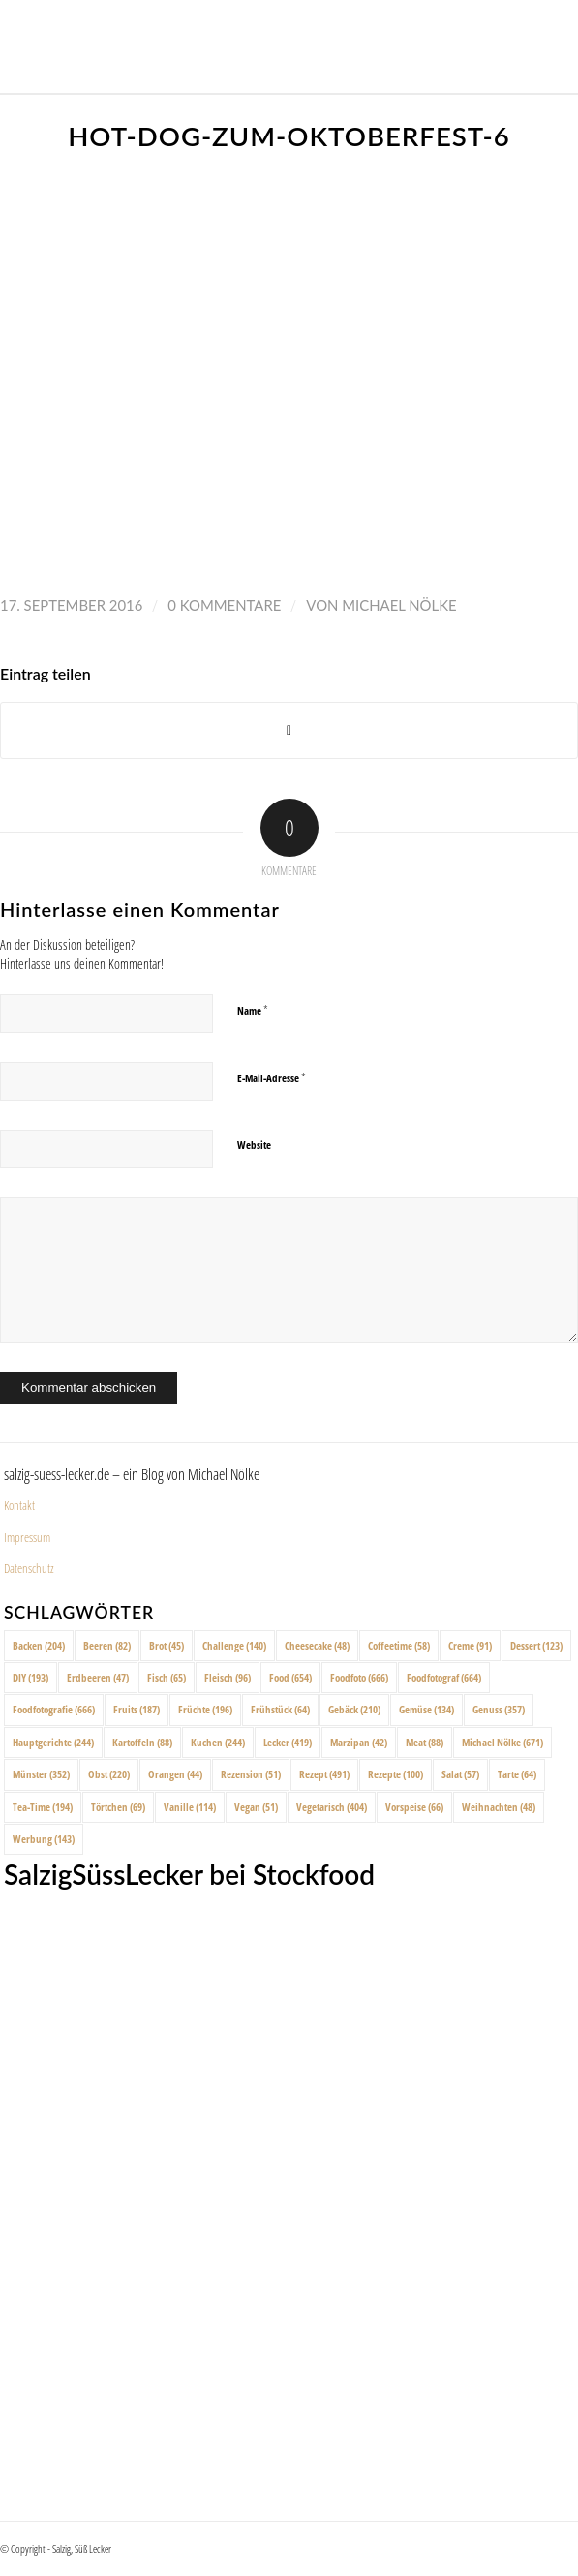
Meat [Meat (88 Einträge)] (424, 1742)
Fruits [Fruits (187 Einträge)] (136, 1709)
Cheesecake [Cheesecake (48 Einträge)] (317, 1645)
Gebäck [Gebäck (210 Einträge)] (354, 1709)
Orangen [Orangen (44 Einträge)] (175, 1774)
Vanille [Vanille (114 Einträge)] (190, 1807)
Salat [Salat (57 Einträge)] (460, 1774)
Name (252, 1009)
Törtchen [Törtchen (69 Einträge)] (118, 1807)
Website (254, 1144)
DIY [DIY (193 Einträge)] (30, 1677)
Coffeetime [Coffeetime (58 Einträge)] (399, 1645)
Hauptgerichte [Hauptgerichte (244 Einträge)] (53, 1742)
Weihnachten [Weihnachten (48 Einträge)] (498, 1807)
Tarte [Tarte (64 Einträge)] (517, 1774)
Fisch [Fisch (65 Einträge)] (166, 1677)
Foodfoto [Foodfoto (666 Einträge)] (359, 1677)
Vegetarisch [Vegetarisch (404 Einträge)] (331, 1807)
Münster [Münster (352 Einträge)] (41, 1774)
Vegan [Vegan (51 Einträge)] (256, 1807)
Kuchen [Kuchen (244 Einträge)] (218, 1742)
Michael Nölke (399, 605)
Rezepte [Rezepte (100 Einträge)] (395, 1774)
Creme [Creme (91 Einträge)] (470, 1645)
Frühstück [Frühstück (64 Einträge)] (280, 1709)
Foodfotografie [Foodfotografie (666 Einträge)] (54, 1709)
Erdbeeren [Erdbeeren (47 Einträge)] (98, 1677)
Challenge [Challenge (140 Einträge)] (234, 1645)
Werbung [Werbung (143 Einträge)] (44, 1839)
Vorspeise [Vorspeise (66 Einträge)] (414, 1807)
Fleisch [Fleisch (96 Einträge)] (227, 1677)
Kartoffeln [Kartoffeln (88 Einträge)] (142, 1742)
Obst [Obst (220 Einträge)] (109, 1774)
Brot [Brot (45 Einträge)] (166, 1645)
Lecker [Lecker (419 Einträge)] (287, 1742)
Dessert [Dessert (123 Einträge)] (536, 1645)
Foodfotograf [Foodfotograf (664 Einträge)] (444, 1677)
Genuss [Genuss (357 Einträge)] (498, 1709)
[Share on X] (289, 730)
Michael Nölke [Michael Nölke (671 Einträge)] (502, 1742)
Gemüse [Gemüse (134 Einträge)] (426, 1709)
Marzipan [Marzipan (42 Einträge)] (358, 1742)
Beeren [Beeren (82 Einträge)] (107, 1645)
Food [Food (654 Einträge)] (290, 1677)
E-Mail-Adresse (271, 1077)
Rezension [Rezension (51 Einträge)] (251, 1774)
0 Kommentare (224, 605)
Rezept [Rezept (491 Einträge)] (324, 1774)
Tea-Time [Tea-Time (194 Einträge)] (43, 1807)
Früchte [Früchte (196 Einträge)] (205, 1709)
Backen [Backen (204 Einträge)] (39, 1645)
